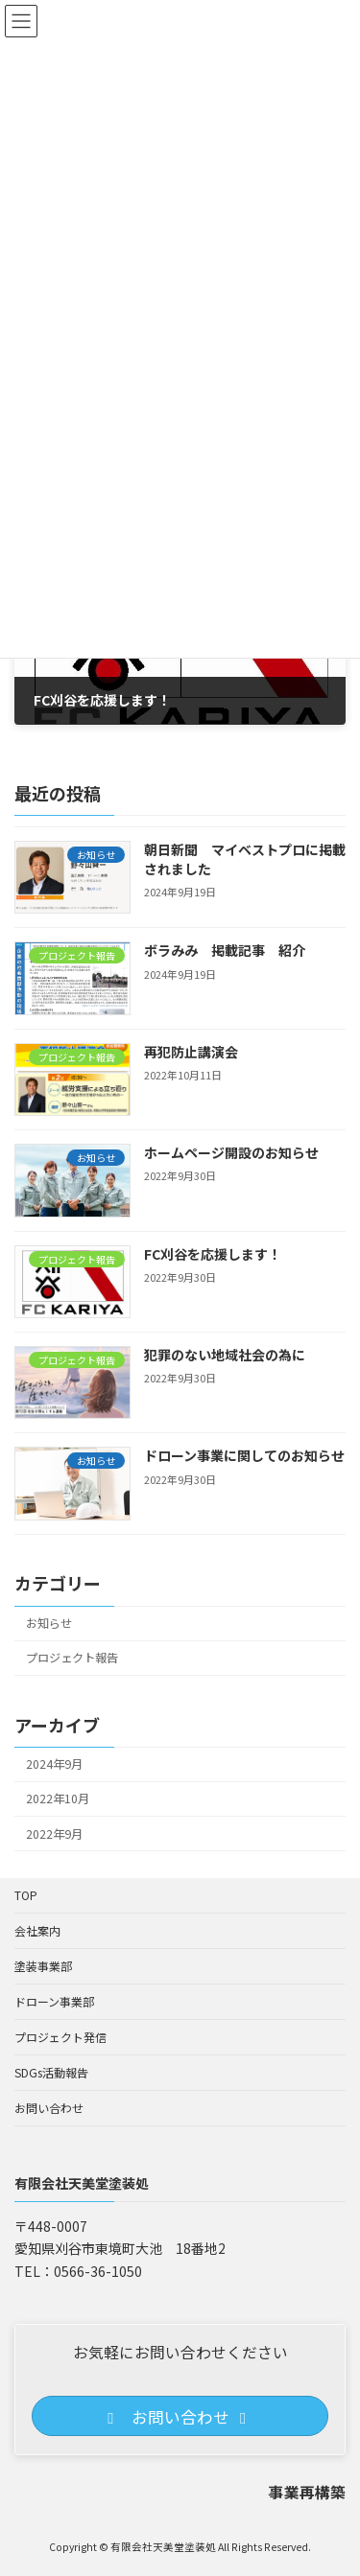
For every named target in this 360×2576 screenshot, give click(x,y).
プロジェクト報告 (72, 1657)
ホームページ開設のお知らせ (231, 1152)
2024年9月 (54, 1764)
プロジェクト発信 (60, 2037)
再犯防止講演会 (191, 1051)
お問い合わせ (49, 2108)
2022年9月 (54, 1833)
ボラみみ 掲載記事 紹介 (224, 950)
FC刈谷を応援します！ (212, 1254)
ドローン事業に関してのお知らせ (244, 1455)
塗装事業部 (43, 1966)
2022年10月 (57, 1798)
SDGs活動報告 (51, 2072)
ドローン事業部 (54, 2001)
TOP (25, 1895)
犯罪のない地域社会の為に (224, 1354)
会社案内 (37, 1930)
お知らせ (49, 1623)
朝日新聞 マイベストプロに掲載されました (245, 859)
